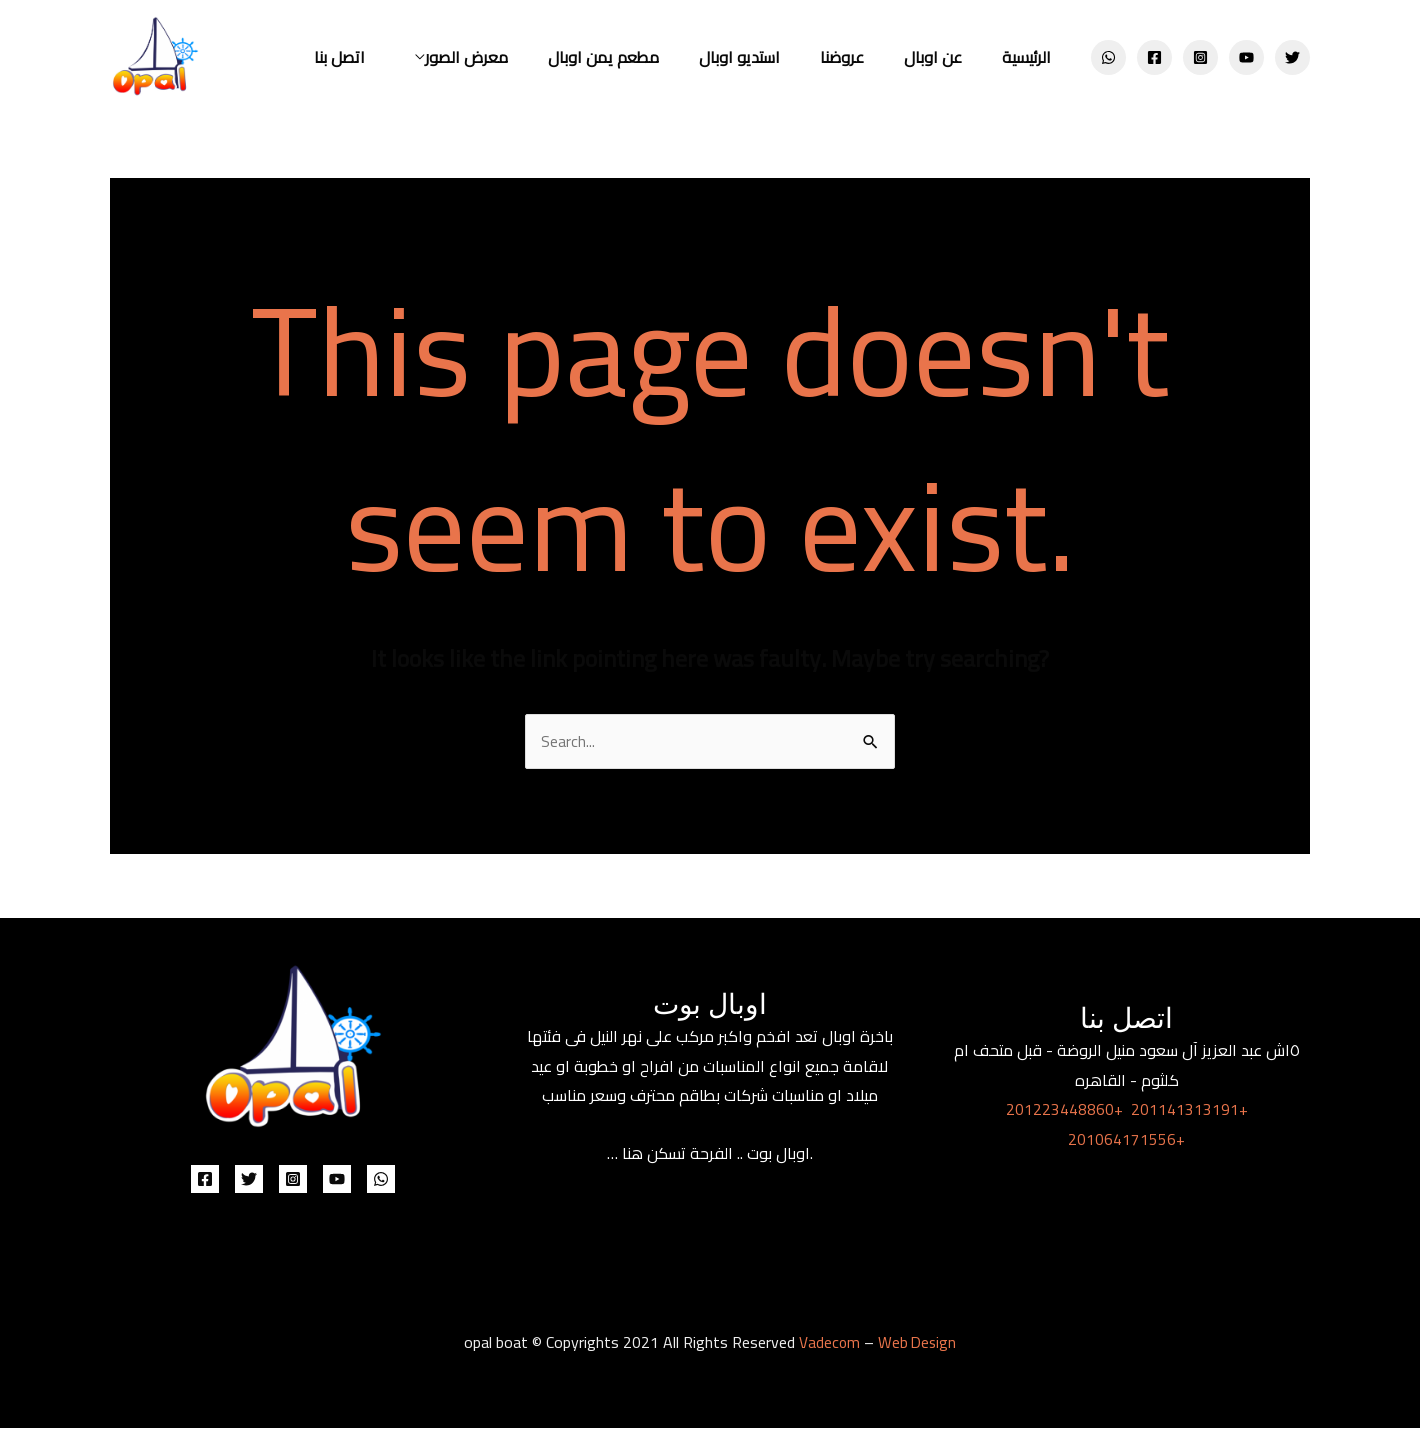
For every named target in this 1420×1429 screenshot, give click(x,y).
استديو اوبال (767, 57)
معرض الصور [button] (510, 57)
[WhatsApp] (1108, 57)
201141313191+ (1189, 1110)
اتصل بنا (391, 57)
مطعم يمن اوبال (639, 57)
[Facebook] (1154, 57)
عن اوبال (945, 57)
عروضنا (862, 57)
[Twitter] (1292, 57)
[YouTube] (1246, 57)
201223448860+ (1064, 1110)
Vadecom (828, 1343)
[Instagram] (1200, 57)
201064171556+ (1126, 1140)
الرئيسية (1030, 57)
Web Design (917, 1343)
